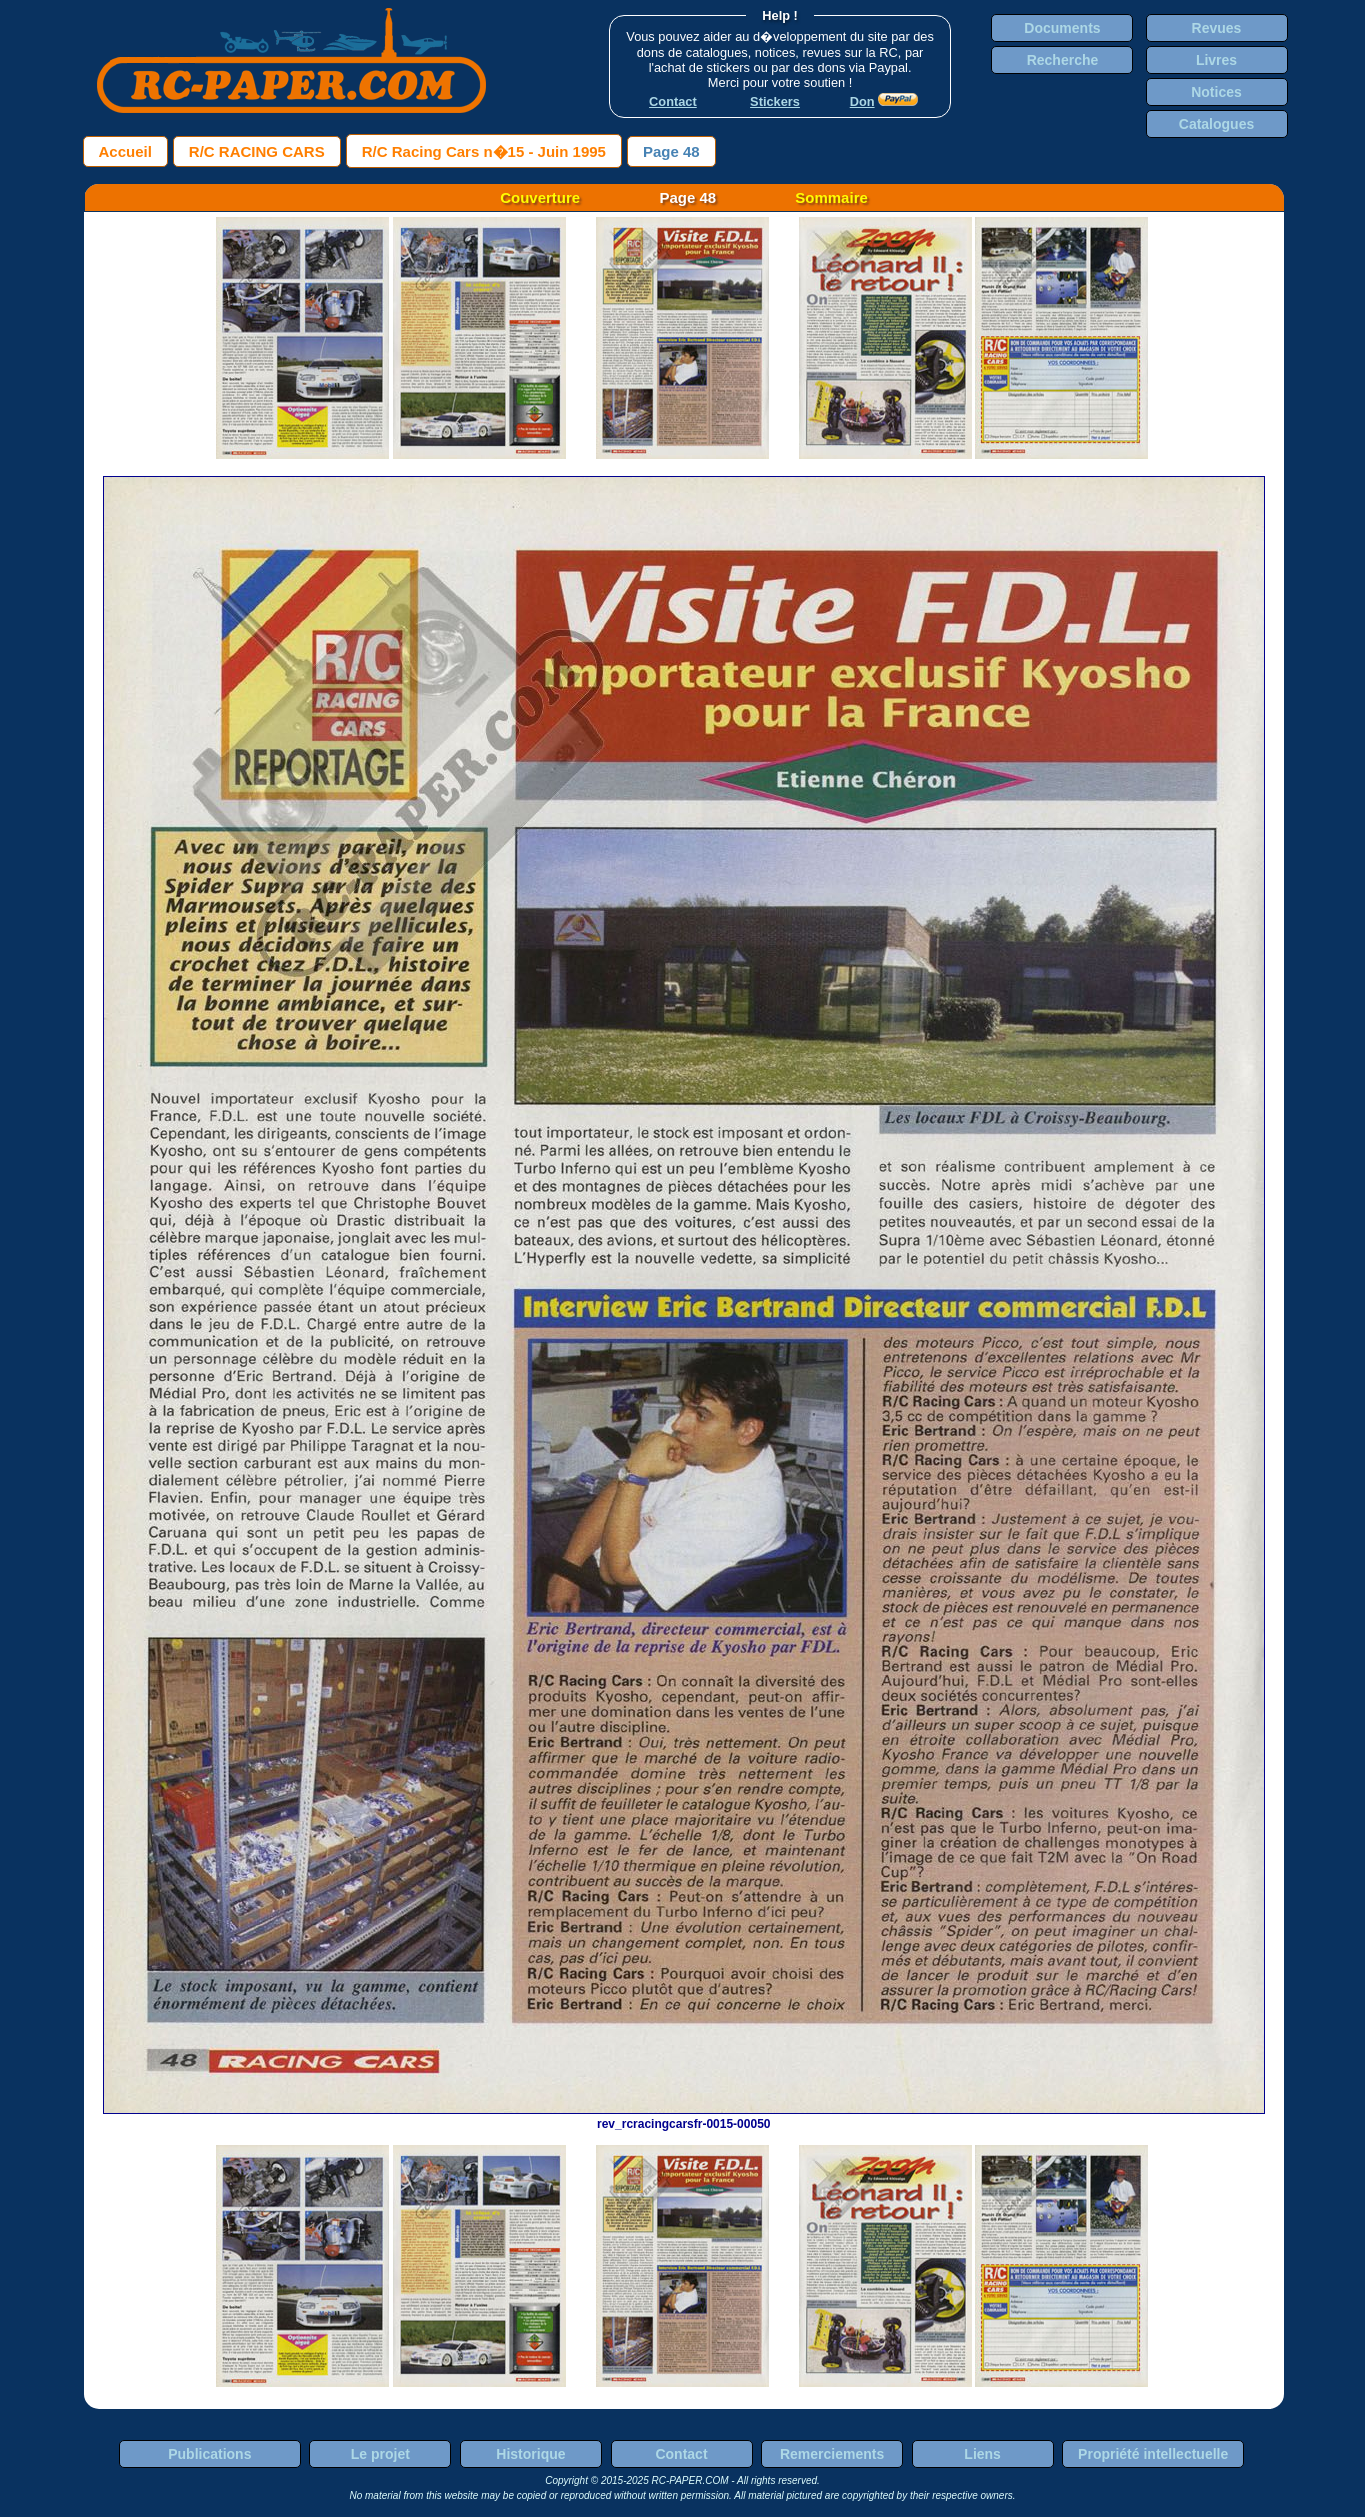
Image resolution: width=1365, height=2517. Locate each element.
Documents (1062, 28)
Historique (530, 2454)
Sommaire (831, 197)
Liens (982, 2454)
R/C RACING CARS (257, 151)
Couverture (540, 197)
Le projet (380, 2454)
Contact (681, 2454)
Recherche (1063, 60)
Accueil (125, 151)
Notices (1216, 92)
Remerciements (832, 2454)
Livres (1216, 60)
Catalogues (1216, 124)
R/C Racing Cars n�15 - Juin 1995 (484, 151)
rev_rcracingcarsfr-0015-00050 (684, 2117)
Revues (1217, 28)
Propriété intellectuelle (1153, 2454)
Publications (209, 2454)
